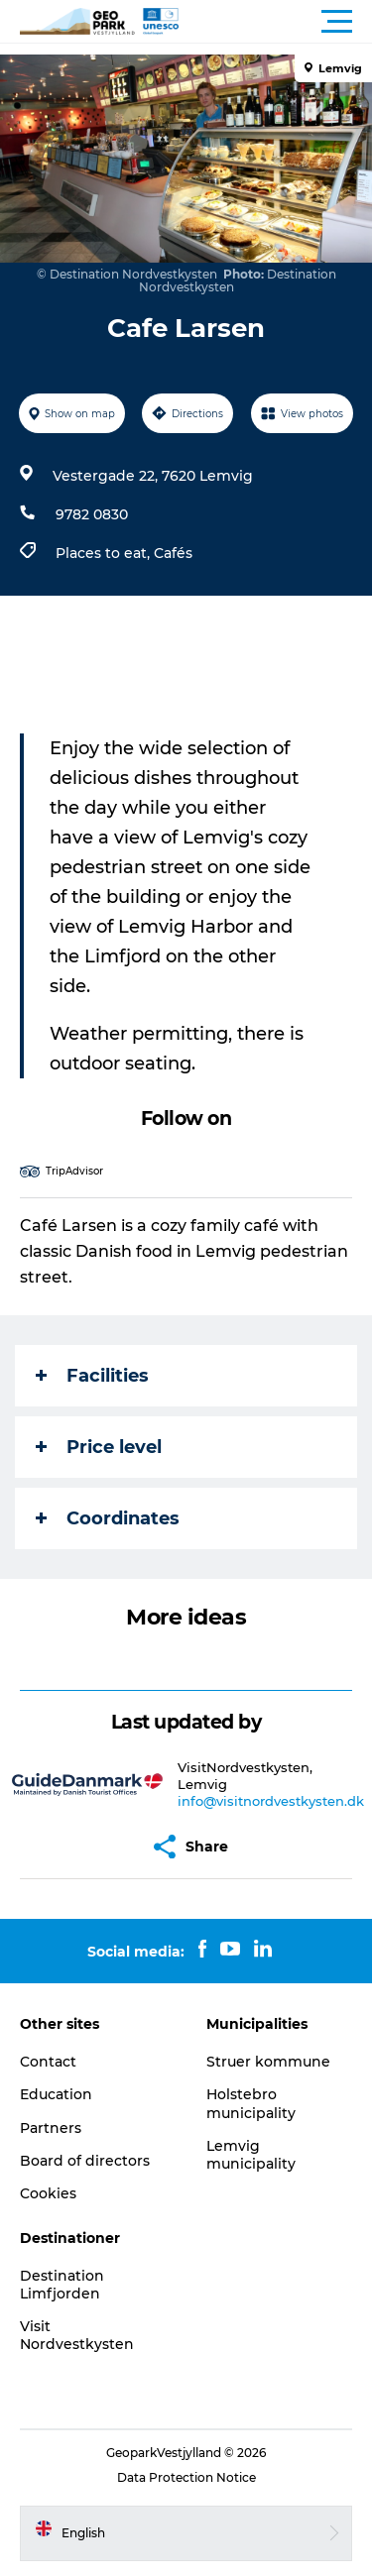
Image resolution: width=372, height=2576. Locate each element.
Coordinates (108, 1518)
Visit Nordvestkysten (77, 2335)
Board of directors (85, 2161)
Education (56, 2094)
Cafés (173, 553)
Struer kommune (268, 2062)
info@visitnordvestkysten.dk (271, 1801)
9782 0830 (92, 514)
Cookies (48, 2193)
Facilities (92, 1376)
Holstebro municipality (251, 2103)
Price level (99, 1447)
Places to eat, (105, 553)
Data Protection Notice (186, 2477)
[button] (275, 22)
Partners (50, 2128)
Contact (48, 2062)
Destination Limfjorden (62, 2284)
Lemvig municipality (251, 2155)
